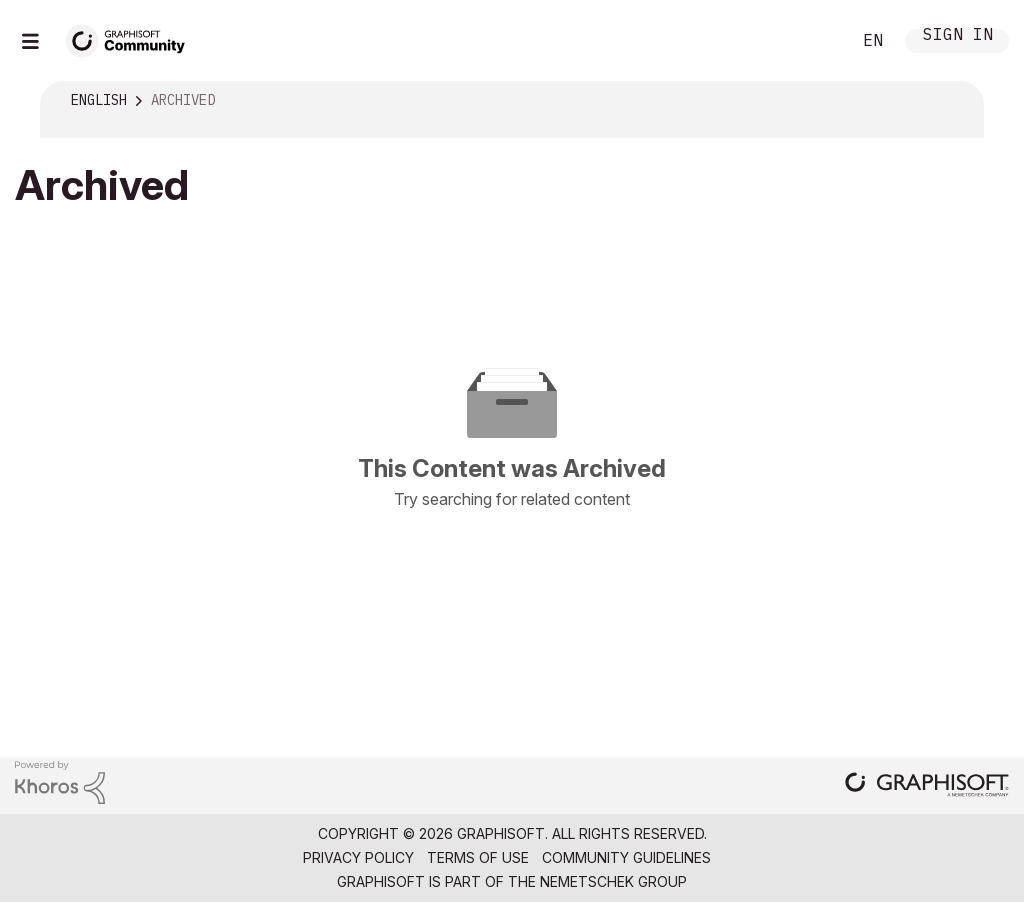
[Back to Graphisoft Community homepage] (132, 38)
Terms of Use (478, 857)
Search (813, 41)
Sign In (958, 36)
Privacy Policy (358, 857)
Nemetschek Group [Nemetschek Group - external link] (613, 881)
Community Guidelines (626, 857)
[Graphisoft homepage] (927, 786)
